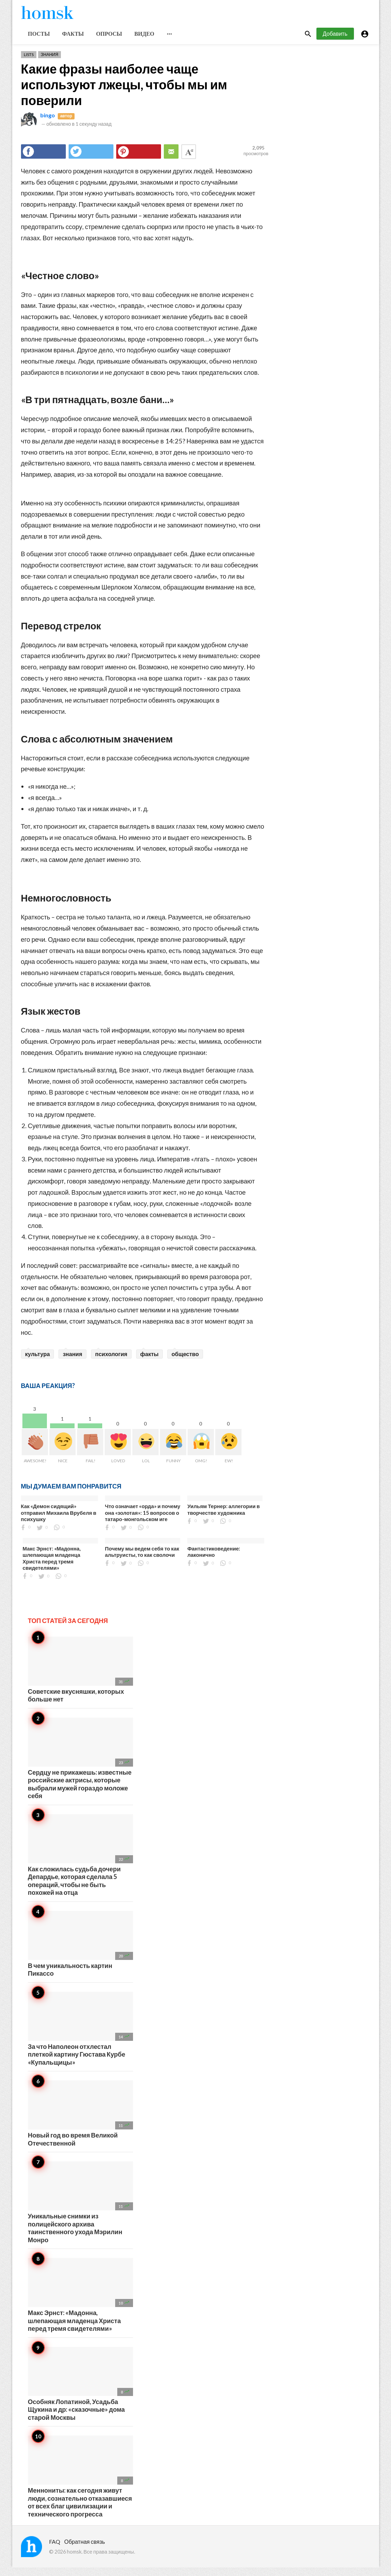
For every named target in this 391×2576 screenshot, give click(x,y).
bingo (47, 123)
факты (149, 1362)
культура (37, 1362)
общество (185, 1362)
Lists (29, 62)
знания (72, 1362)
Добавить (335, 41)
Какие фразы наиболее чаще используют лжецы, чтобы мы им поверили (124, 92)
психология (111, 1362)
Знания (49, 62)
